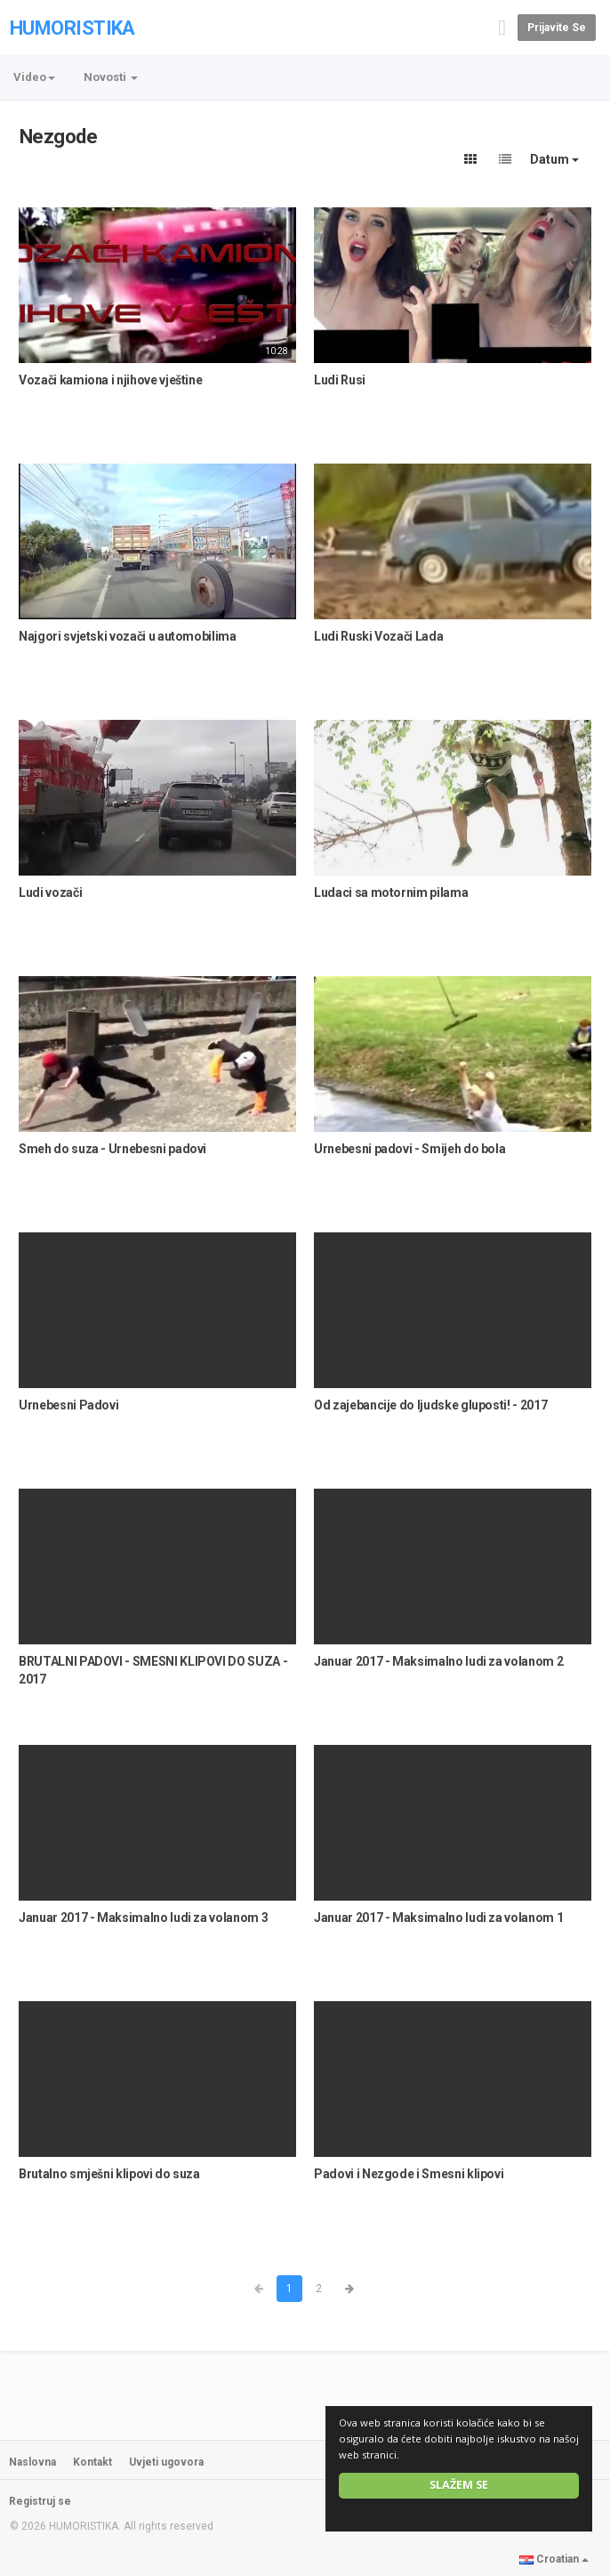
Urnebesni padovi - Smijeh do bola (409, 1149)
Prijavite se (556, 27)
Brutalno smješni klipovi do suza (109, 2174)
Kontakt (92, 2462)
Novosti (111, 77)
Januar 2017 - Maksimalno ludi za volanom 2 (438, 1661)
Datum (554, 159)
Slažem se (458, 2484)
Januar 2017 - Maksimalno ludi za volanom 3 (143, 1917)
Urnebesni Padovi (68, 1405)
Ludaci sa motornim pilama (391, 892)
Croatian (554, 2559)
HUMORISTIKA (72, 28)
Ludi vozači (50, 892)
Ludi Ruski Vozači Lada (378, 636)
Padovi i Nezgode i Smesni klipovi (408, 2174)
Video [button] (34, 77)
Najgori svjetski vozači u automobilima (128, 636)
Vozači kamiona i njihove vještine (110, 380)
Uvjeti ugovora (166, 2462)
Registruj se (40, 2501)
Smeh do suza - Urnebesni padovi (112, 1149)
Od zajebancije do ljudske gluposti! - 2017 (430, 1405)
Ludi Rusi (339, 380)
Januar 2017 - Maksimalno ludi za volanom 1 (438, 1917)
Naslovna (32, 2462)
